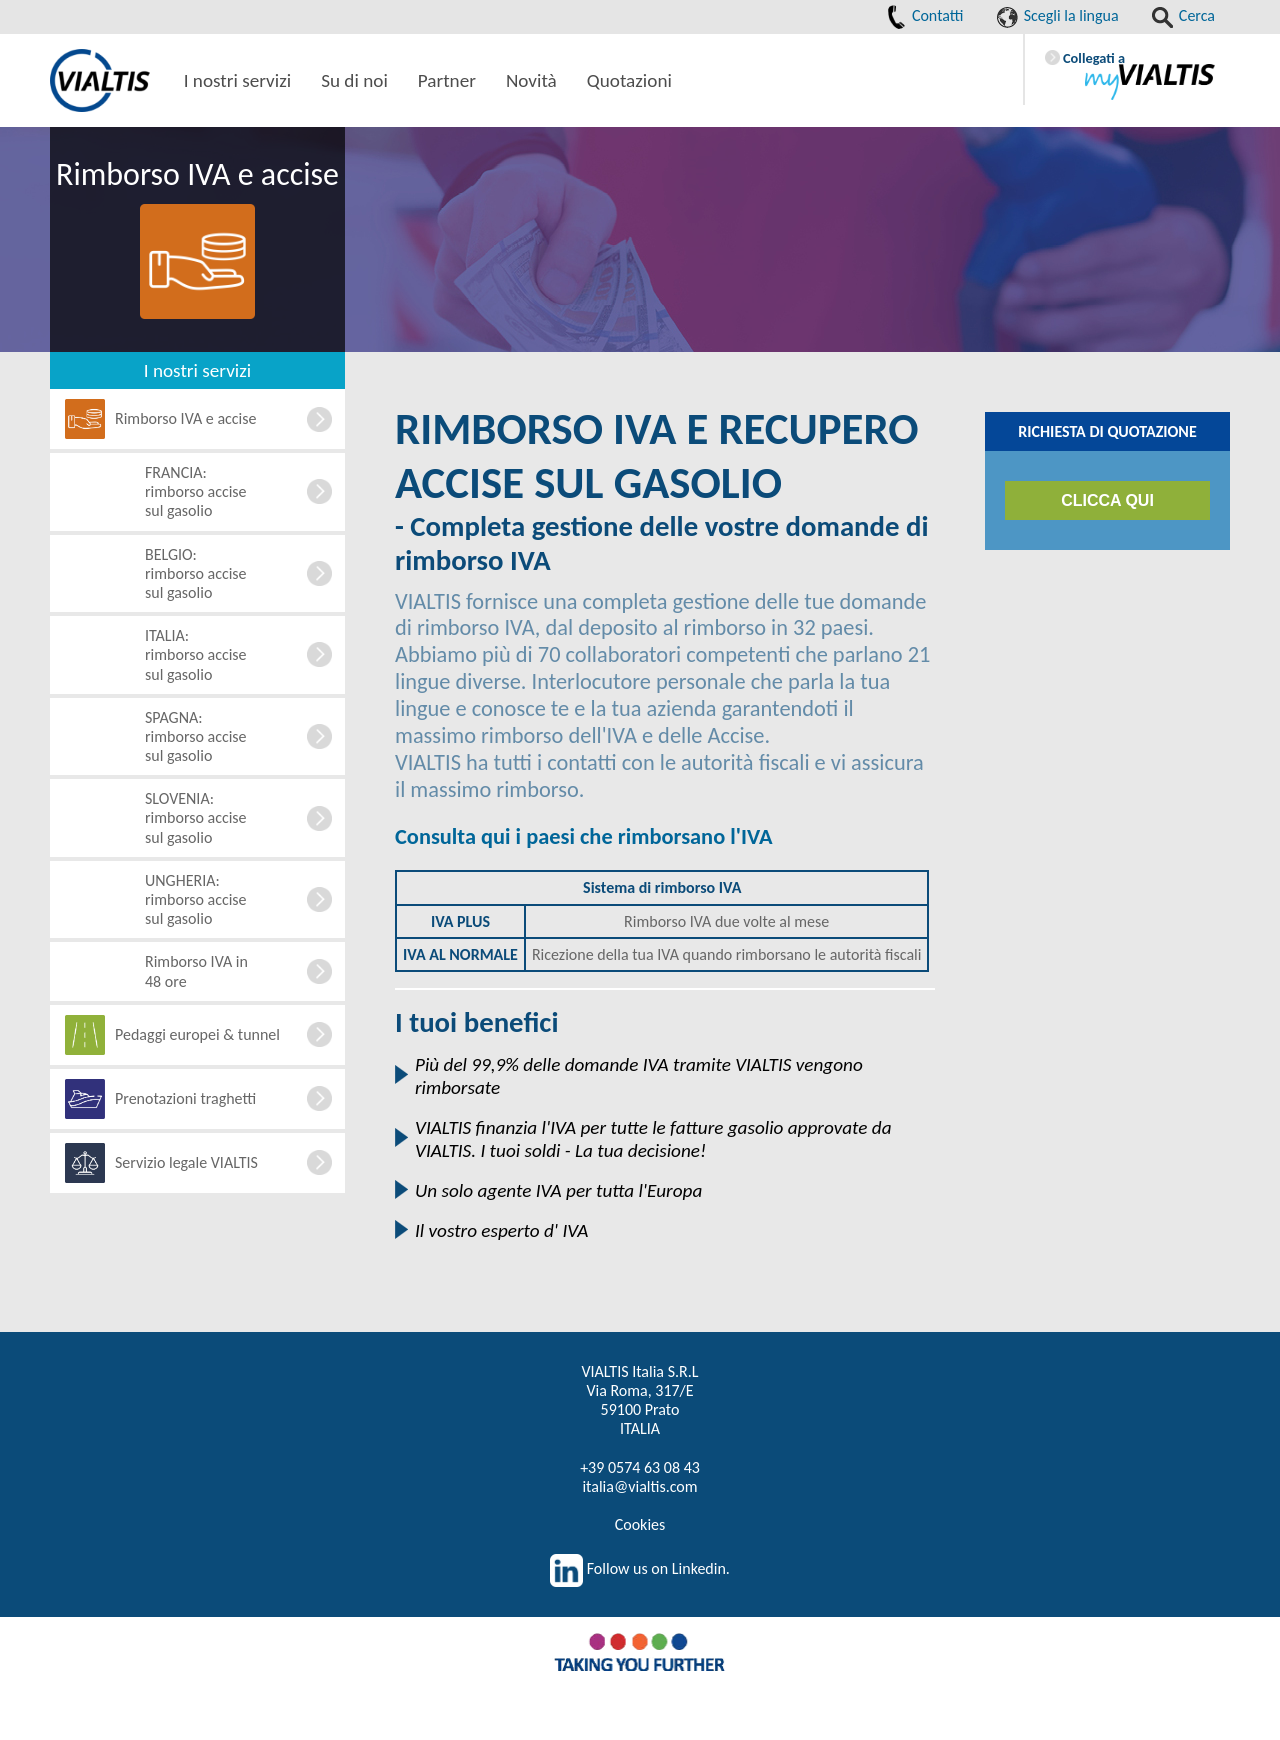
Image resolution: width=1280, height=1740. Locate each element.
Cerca (1183, 15)
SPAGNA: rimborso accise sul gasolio (196, 736)
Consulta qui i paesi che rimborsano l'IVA (584, 836)
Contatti (925, 15)
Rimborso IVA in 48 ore (196, 971)
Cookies (640, 1524)
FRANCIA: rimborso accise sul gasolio (196, 491)
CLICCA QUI (1107, 500)
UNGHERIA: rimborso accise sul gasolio (196, 899)
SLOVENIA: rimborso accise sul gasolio (196, 817)
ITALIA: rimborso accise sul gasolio (196, 654)
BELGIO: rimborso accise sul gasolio (196, 573)
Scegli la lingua (1058, 15)
